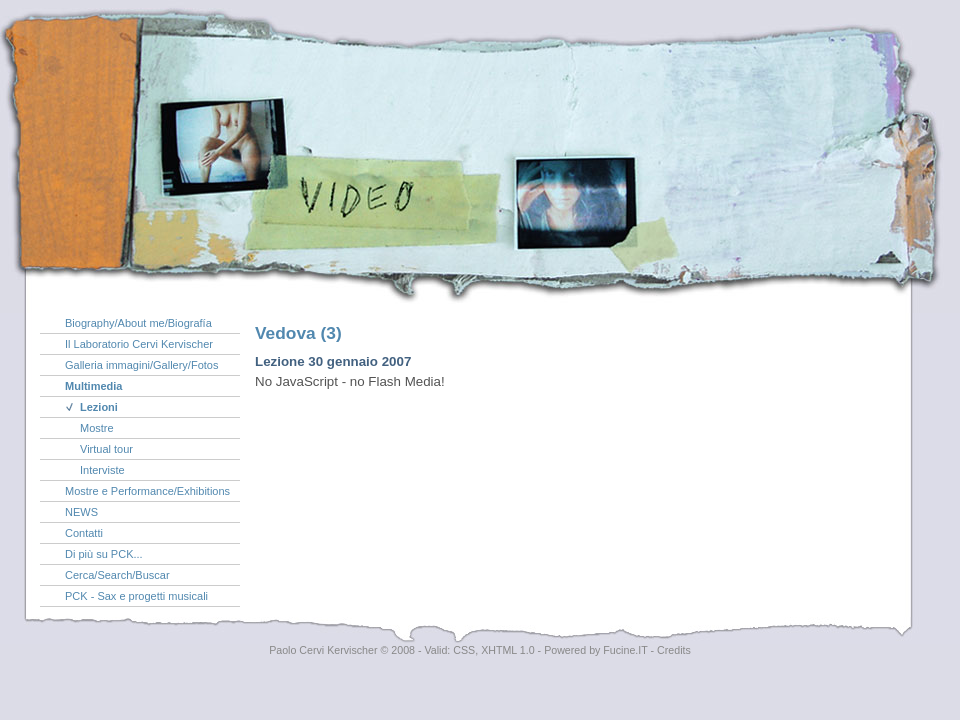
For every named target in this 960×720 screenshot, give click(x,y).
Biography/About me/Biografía (138, 323)
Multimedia (93, 386)
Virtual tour (106, 449)
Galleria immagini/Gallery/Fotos (141, 365)
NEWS (81, 512)
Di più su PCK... (104, 554)
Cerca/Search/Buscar (117, 575)
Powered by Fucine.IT (595, 650)
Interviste (102, 470)
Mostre (97, 428)
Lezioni (99, 407)
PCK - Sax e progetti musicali (136, 596)
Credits (674, 650)
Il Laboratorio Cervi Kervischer (139, 344)
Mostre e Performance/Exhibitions (147, 491)
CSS (464, 650)
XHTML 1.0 (508, 650)
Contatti (84, 533)
